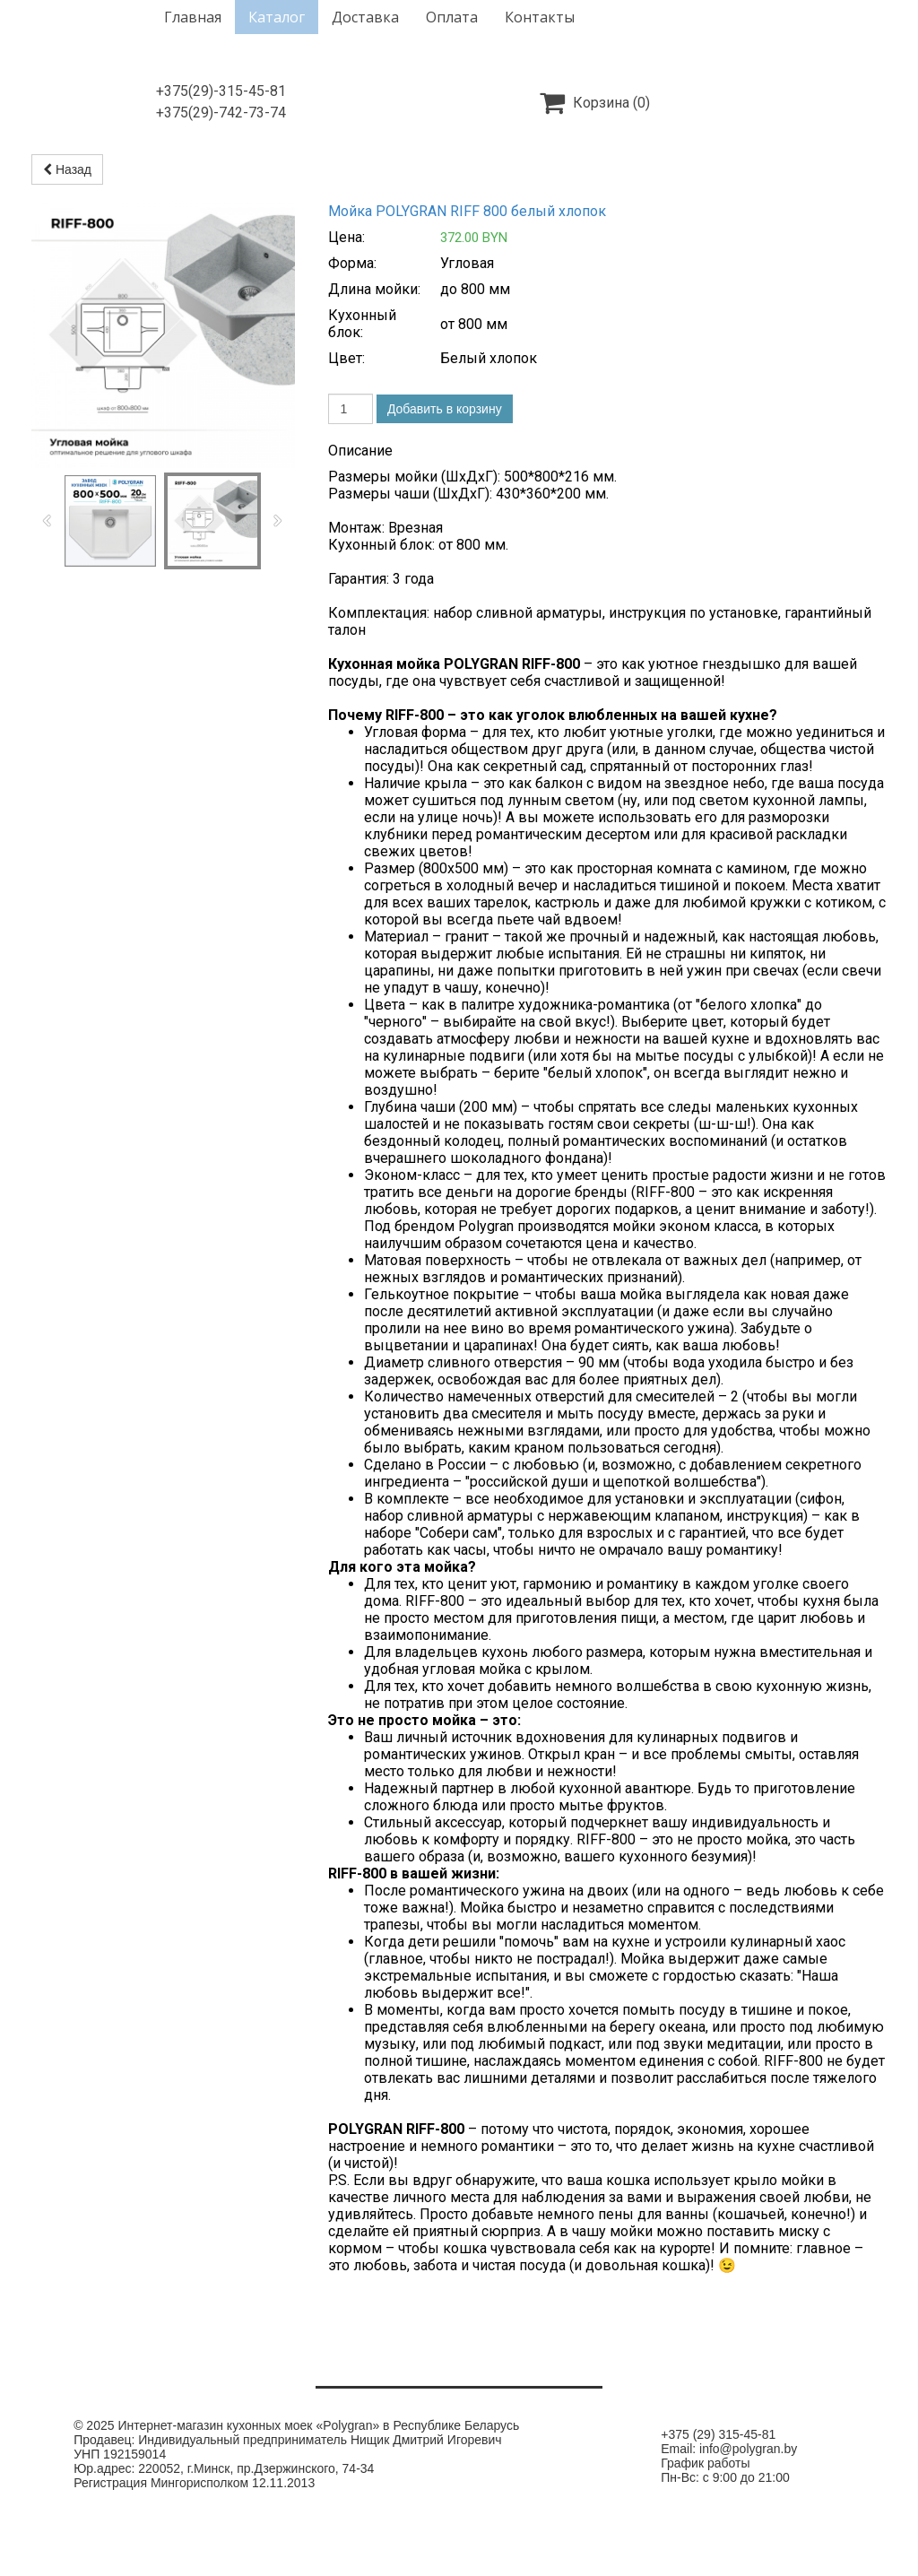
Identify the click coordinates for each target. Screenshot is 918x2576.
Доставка (365, 17)
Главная (192, 17)
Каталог (276, 17)
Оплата (452, 17)
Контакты (540, 17)
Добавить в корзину (444, 409)
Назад (67, 169)
